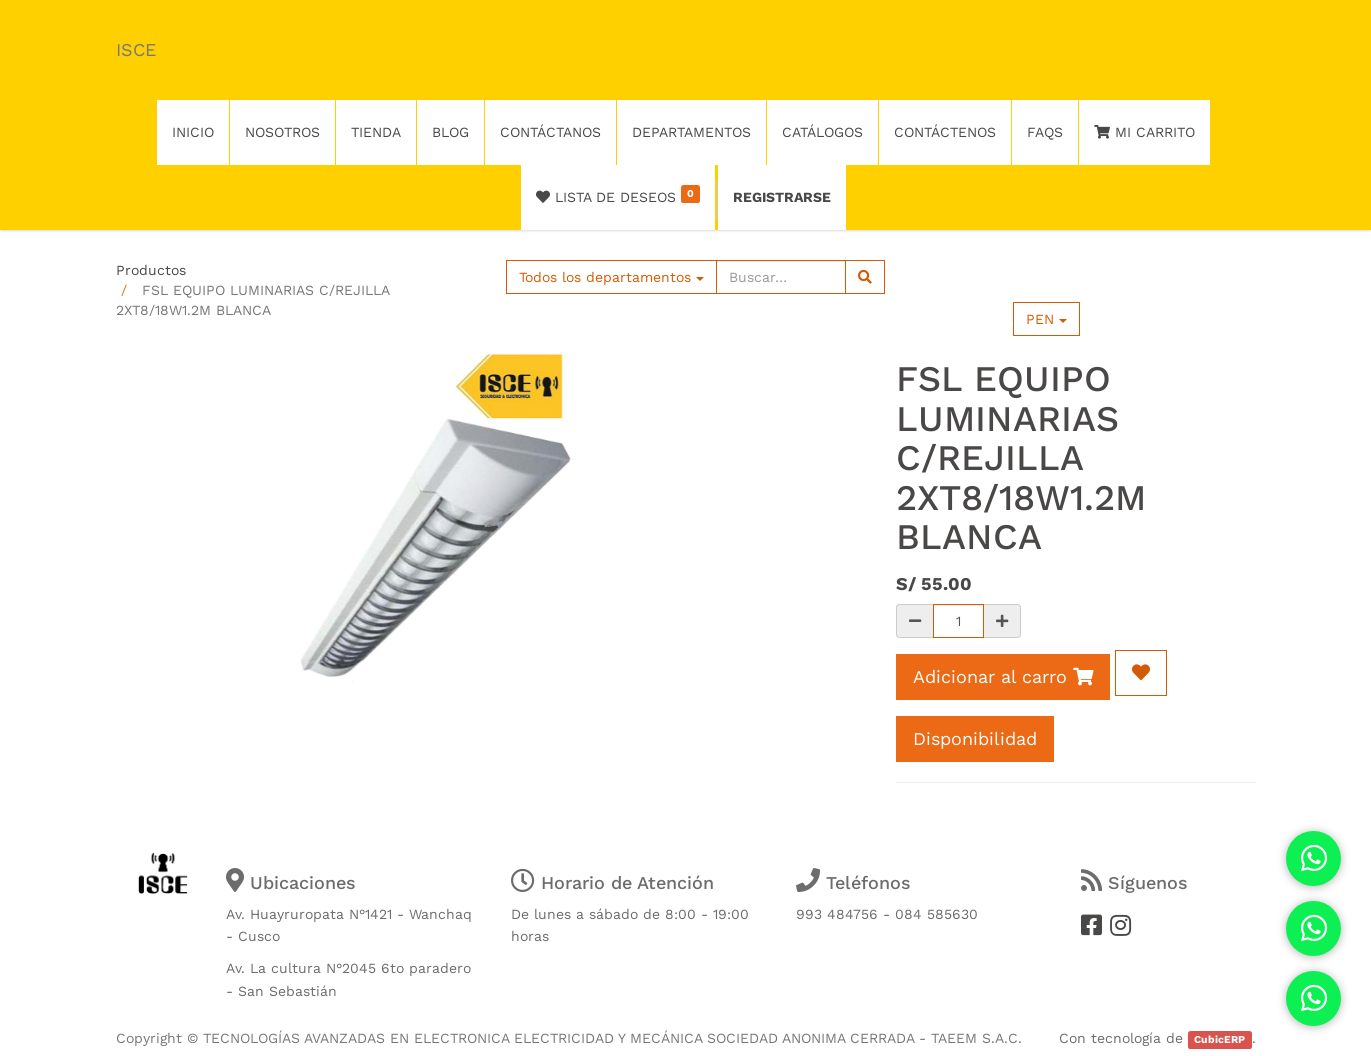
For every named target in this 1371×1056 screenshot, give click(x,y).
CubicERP (1219, 1039)
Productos (151, 270)
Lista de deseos (618, 195)
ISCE (136, 49)
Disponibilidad (975, 738)
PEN (1046, 319)
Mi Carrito (1144, 132)
